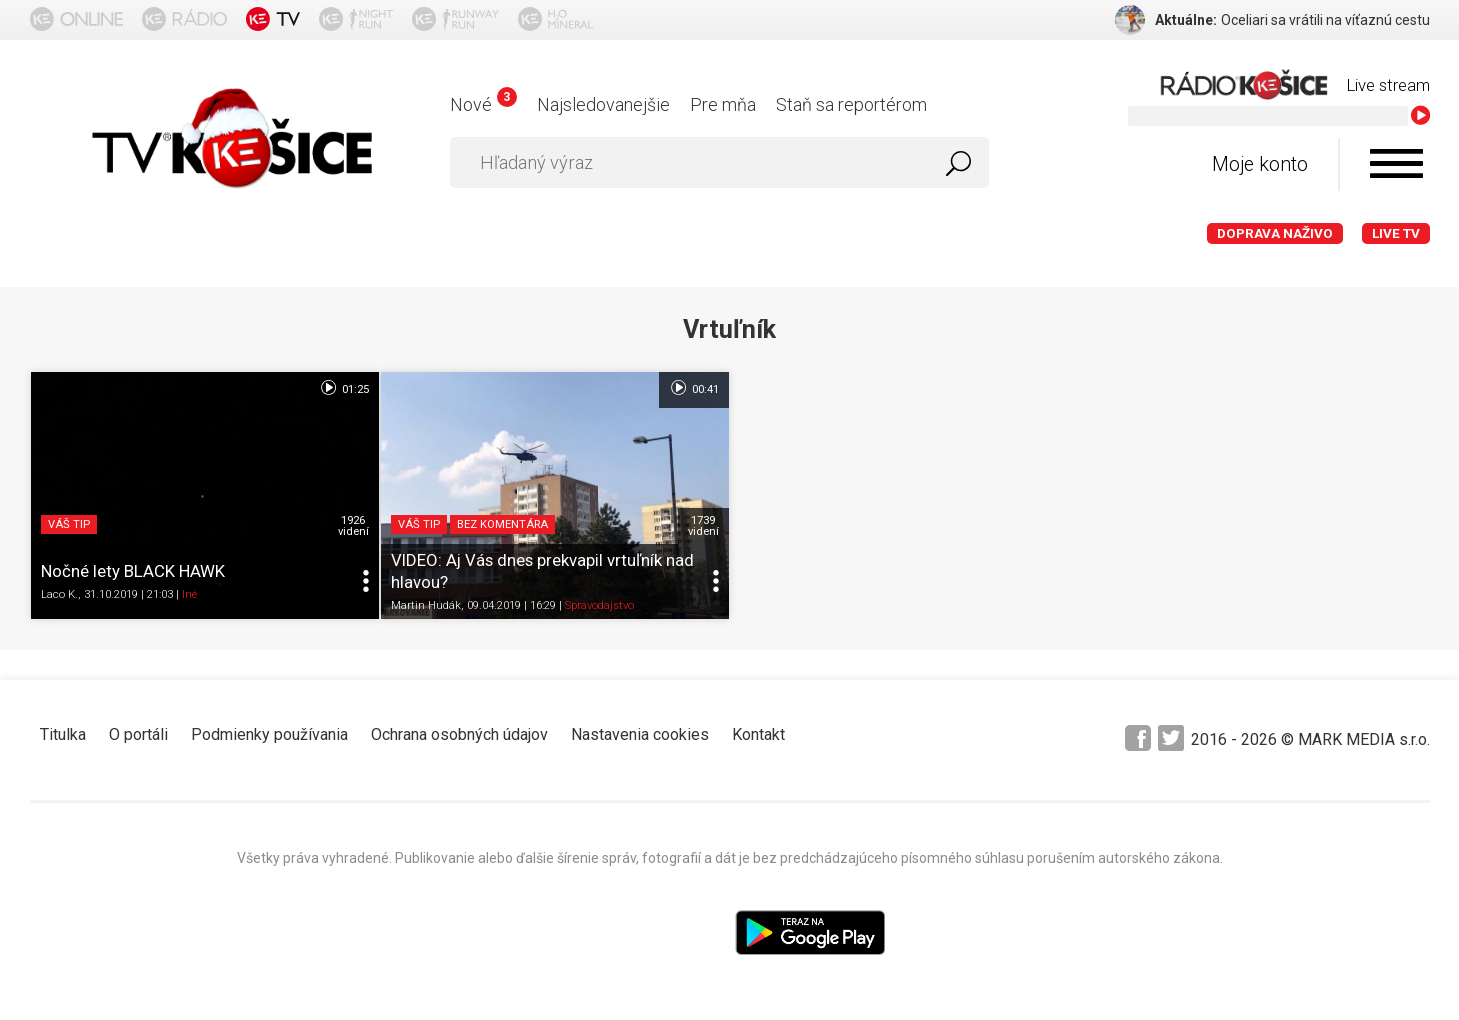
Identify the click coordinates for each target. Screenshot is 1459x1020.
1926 (353, 526)
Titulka (63, 734)
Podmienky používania (269, 734)
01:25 (343, 388)
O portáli (138, 734)
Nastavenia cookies (640, 734)
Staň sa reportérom (851, 104)
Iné (189, 594)
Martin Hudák (426, 605)
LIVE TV (1396, 233)
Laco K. (59, 594)
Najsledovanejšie (603, 104)
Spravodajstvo (599, 605)
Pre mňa (723, 104)
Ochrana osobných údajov (459, 734)
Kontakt (758, 734)
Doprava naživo (1275, 233)
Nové (483, 104)
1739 (703, 526)
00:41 (693, 388)
